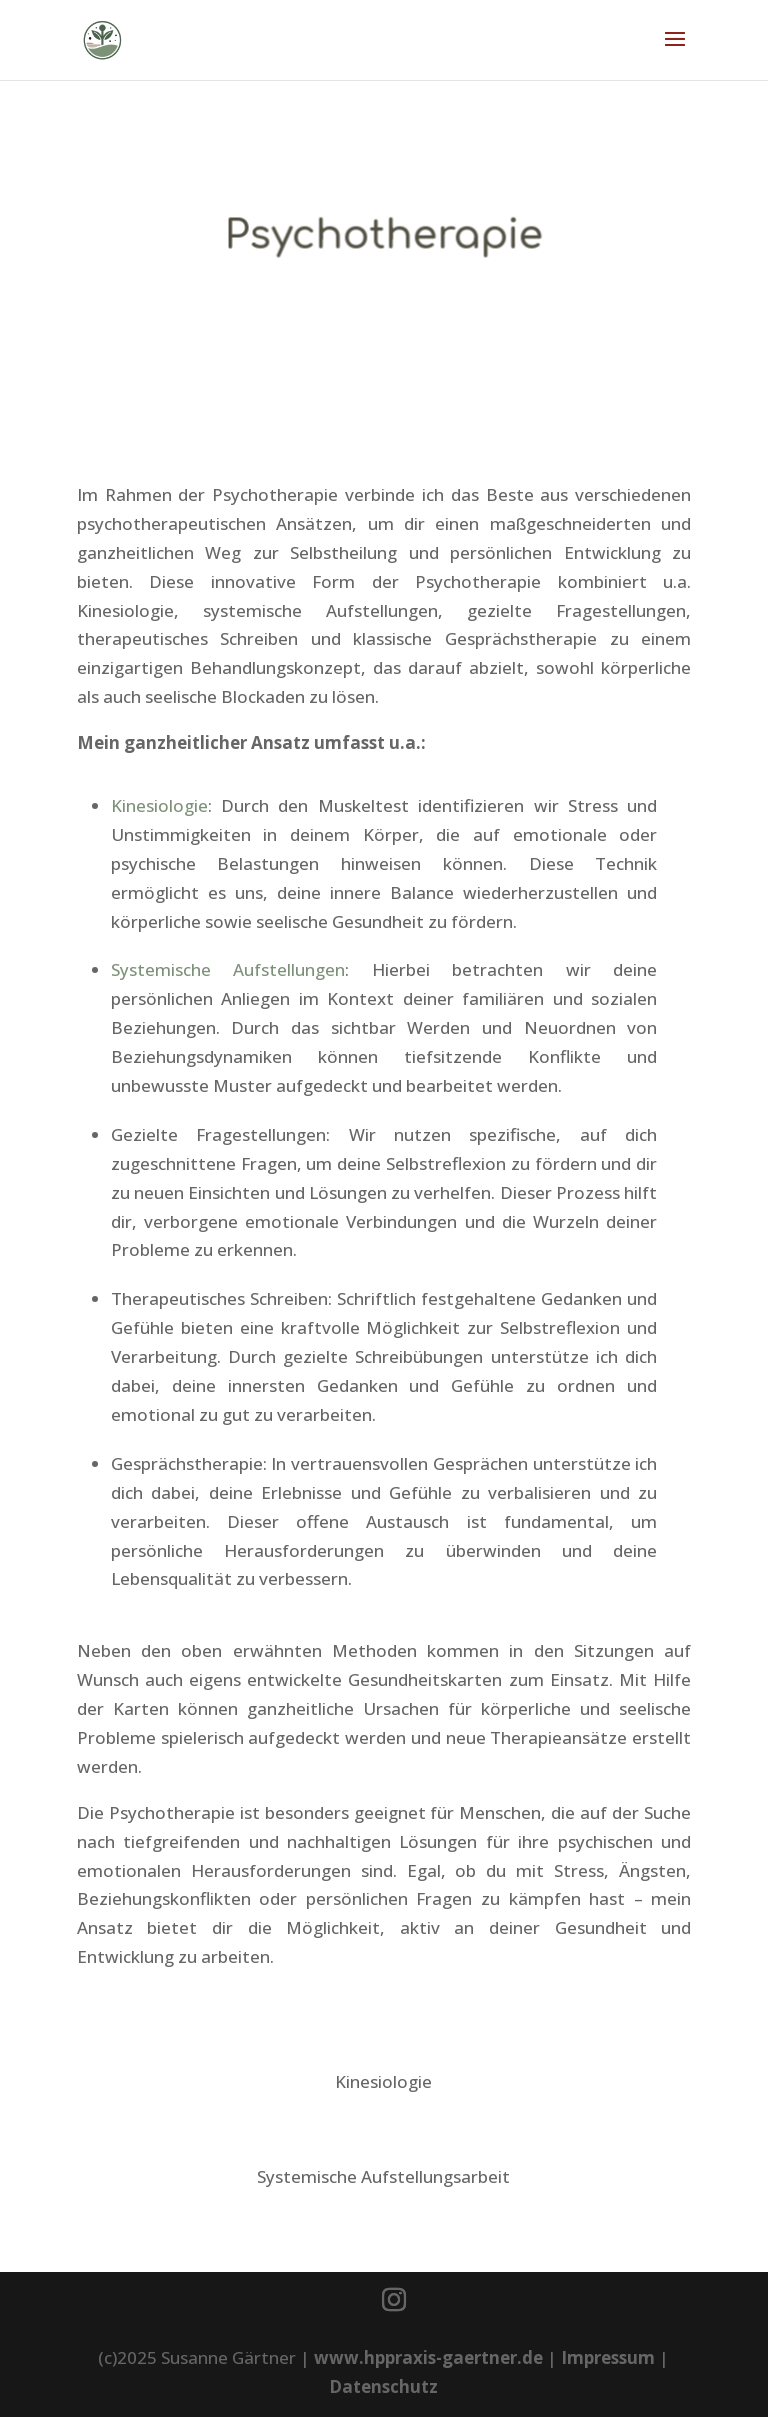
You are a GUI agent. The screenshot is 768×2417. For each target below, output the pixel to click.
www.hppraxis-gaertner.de (428, 2357)
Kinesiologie (159, 805)
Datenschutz (383, 2386)
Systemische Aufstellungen (228, 969)
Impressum (608, 2357)
